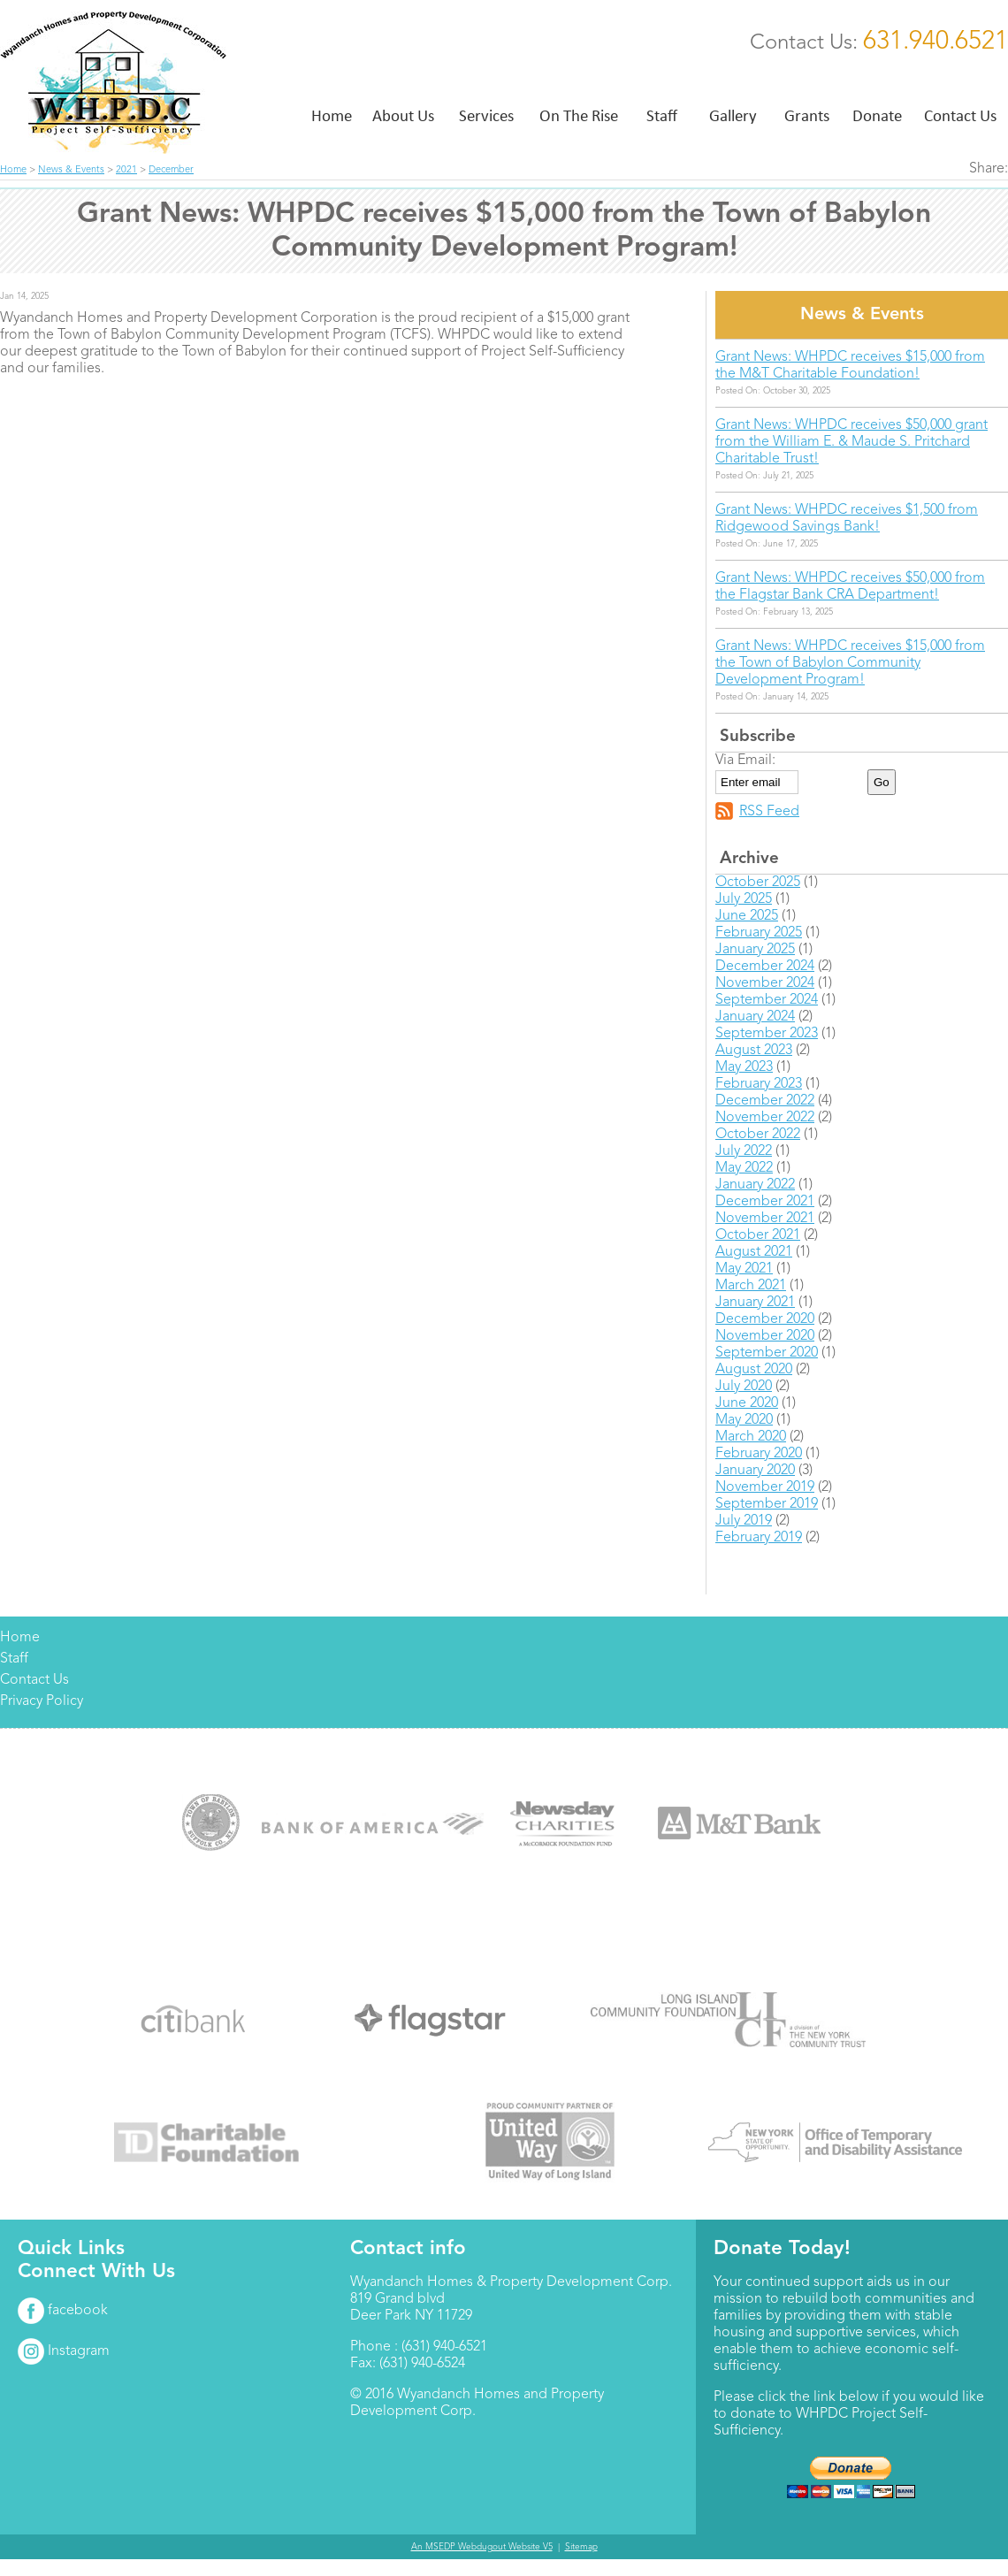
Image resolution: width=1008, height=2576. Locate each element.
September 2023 (766, 1034)
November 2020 (764, 1336)
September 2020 (766, 1353)
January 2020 (755, 1471)
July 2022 (743, 1151)
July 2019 (743, 1521)
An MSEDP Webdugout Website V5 (482, 2546)
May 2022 (744, 1168)
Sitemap (581, 2546)
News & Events (71, 170)
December (171, 170)
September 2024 (766, 1000)
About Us (403, 114)
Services (486, 114)
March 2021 (750, 1286)
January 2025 (755, 950)
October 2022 (757, 1134)
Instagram (64, 2351)
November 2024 (764, 983)
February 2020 (758, 1454)
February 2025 (758, 933)
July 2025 (743, 899)
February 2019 (758, 1538)
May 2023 (744, 1067)
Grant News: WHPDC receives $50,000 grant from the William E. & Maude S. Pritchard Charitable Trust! (851, 442)
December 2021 (764, 1202)
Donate (877, 114)
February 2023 (758, 1084)
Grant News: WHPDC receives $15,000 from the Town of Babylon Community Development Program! (850, 663)
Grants (806, 114)
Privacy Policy (41, 1701)
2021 (126, 170)
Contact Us (960, 114)
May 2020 (744, 1420)
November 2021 (764, 1219)
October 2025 (757, 882)
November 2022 (764, 1118)
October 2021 (757, 1235)
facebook (63, 2311)
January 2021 (755, 1303)
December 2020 (764, 1319)
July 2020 (743, 1387)
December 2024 (764, 966)
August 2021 (753, 1252)
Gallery (733, 114)
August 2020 (753, 1370)
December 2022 (764, 1101)
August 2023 (753, 1050)
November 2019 (764, 1487)
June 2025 (746, 916)
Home (331, 114)
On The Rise (578, 114)
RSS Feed (769, 812)
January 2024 (755, 1017)
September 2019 (766, 1504)
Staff (661, 114)
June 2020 (746, 1403)
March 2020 (750, 1437)
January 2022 (755, 1185)
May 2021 (744, 1269)
